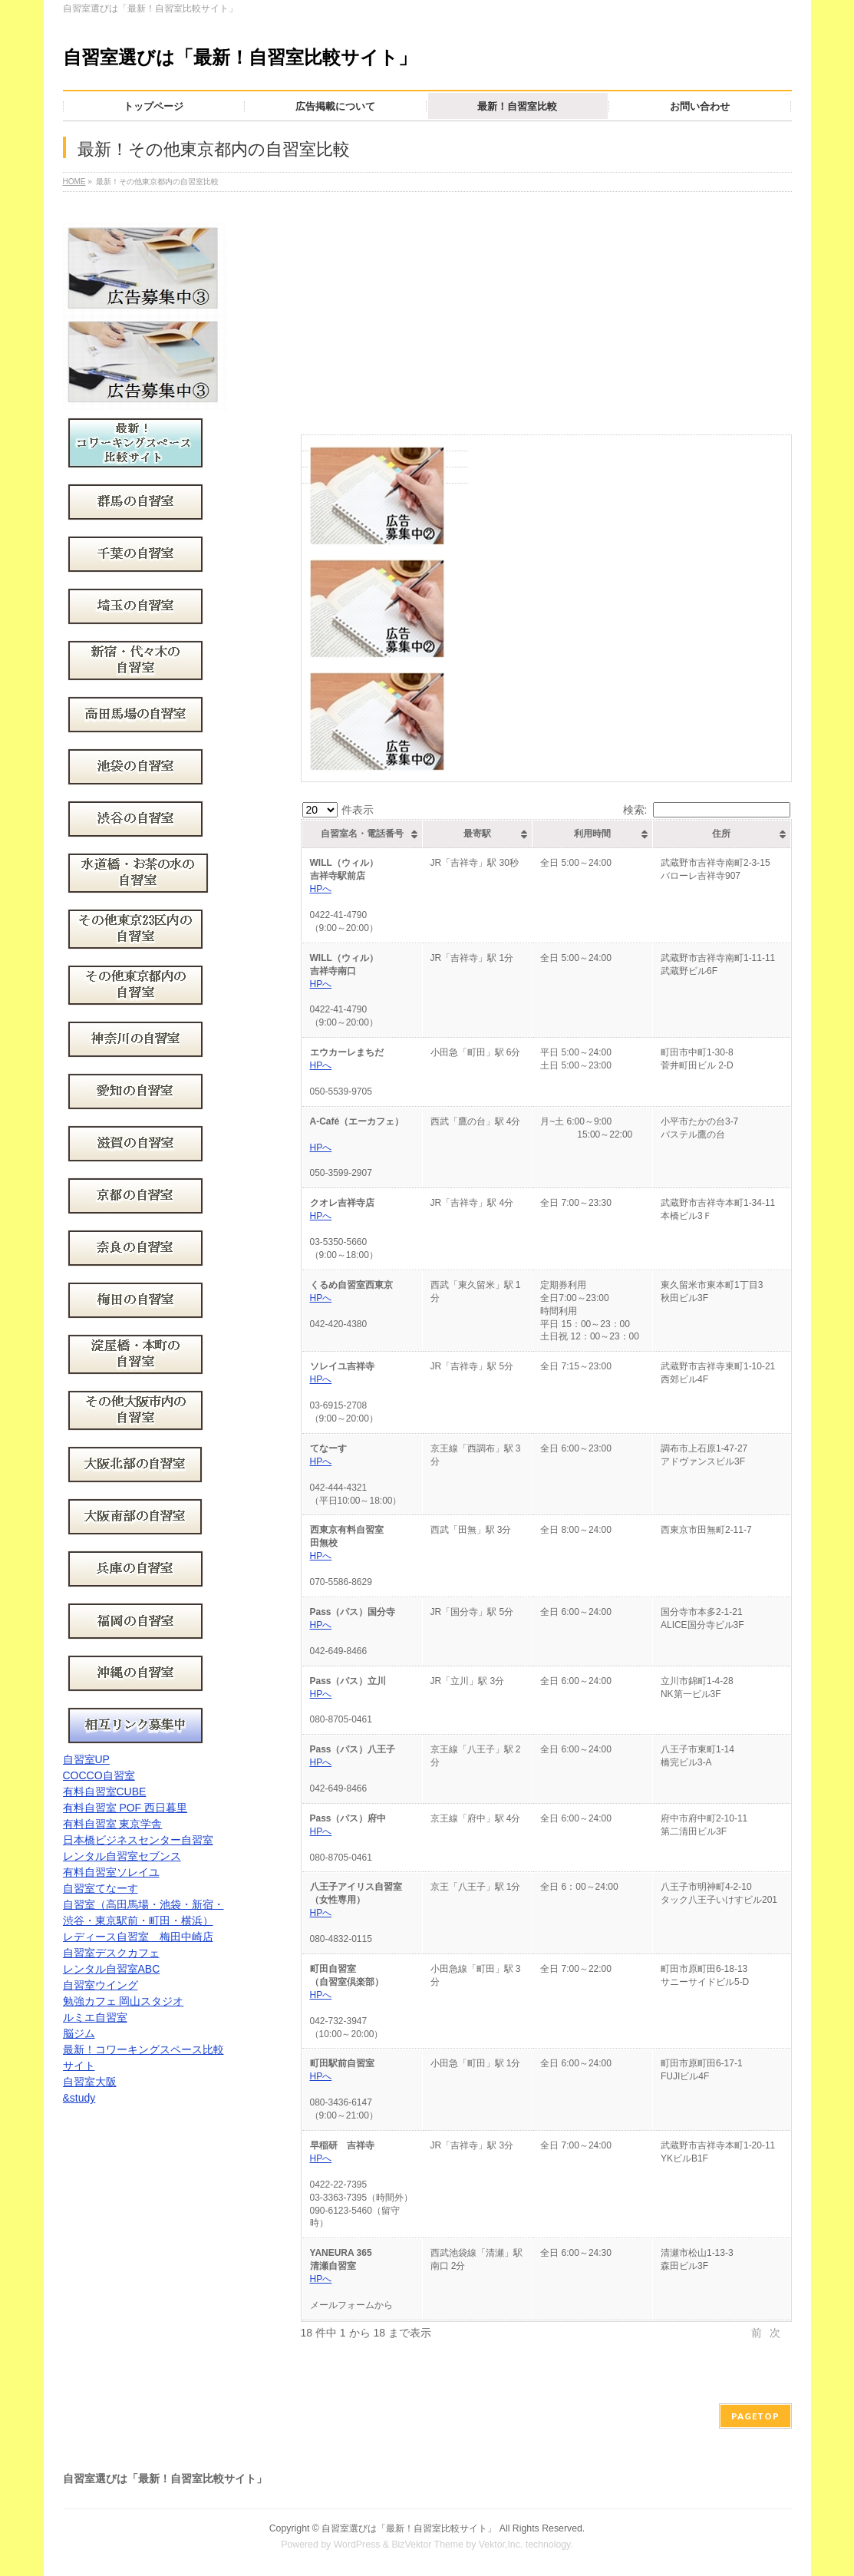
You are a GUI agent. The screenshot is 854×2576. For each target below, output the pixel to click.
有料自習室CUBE (105, 1791)
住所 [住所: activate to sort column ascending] (721, 833)
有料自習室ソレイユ (111, 1872)
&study (79, 2098)
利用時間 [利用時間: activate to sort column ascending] (592, 833)
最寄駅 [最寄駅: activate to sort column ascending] (477, 833)
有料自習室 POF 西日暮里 (125, 1808)
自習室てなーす (100, 1888)
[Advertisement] (546, 318)
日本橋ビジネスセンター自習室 (138, 1840)
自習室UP (86, 1759)
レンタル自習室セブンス (122, 1856)
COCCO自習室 (99, 1775)
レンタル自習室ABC (111, 1969)
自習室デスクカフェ (111, 1953)
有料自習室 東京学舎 (113, 1824)
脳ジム (79, 2033)
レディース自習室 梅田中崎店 (138, 1936)
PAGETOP (755, 2416)
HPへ (321, 888)
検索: (706, 810)
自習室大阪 (90, 2082)
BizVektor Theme (427, 2544)
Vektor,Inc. (501, 2544)
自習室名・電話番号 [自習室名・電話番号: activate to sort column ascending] (362, 833)
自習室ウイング (100, 1985)
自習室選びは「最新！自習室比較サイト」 (240, 57)
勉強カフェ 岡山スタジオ (123, 2001)
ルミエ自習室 (95, 2017)
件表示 (338, 810)
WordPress (357, 2544)
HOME (74, 181)
